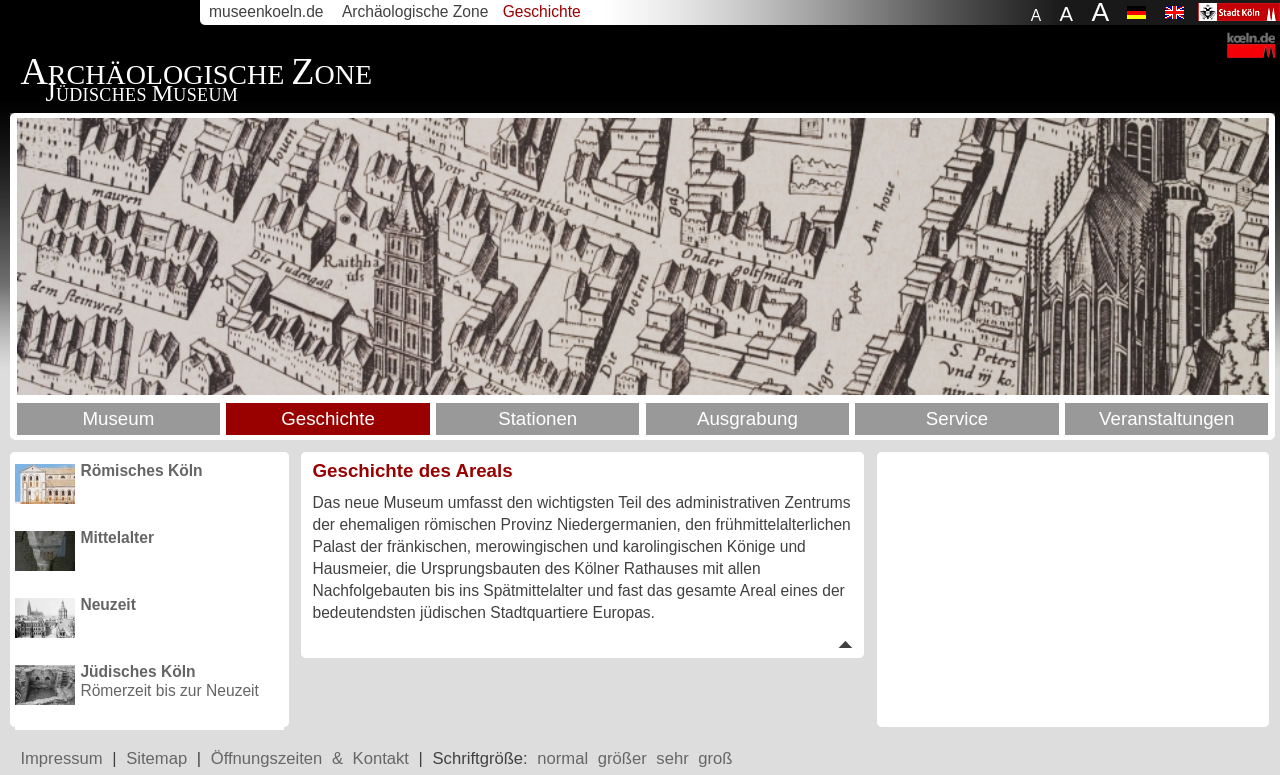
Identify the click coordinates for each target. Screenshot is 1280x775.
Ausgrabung (747, 418)
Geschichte (328, 418)
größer (622, 758)
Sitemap (156, 758)
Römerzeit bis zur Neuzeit (169, 681)
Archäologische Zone (415, 11)
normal (562, 758)
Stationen (537, 418)
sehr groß (694, 758)
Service (957, 418)
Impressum (61, 758)
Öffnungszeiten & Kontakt (310, 758)
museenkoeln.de (266, 11)
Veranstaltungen (1166, 418)
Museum (118, 418)
